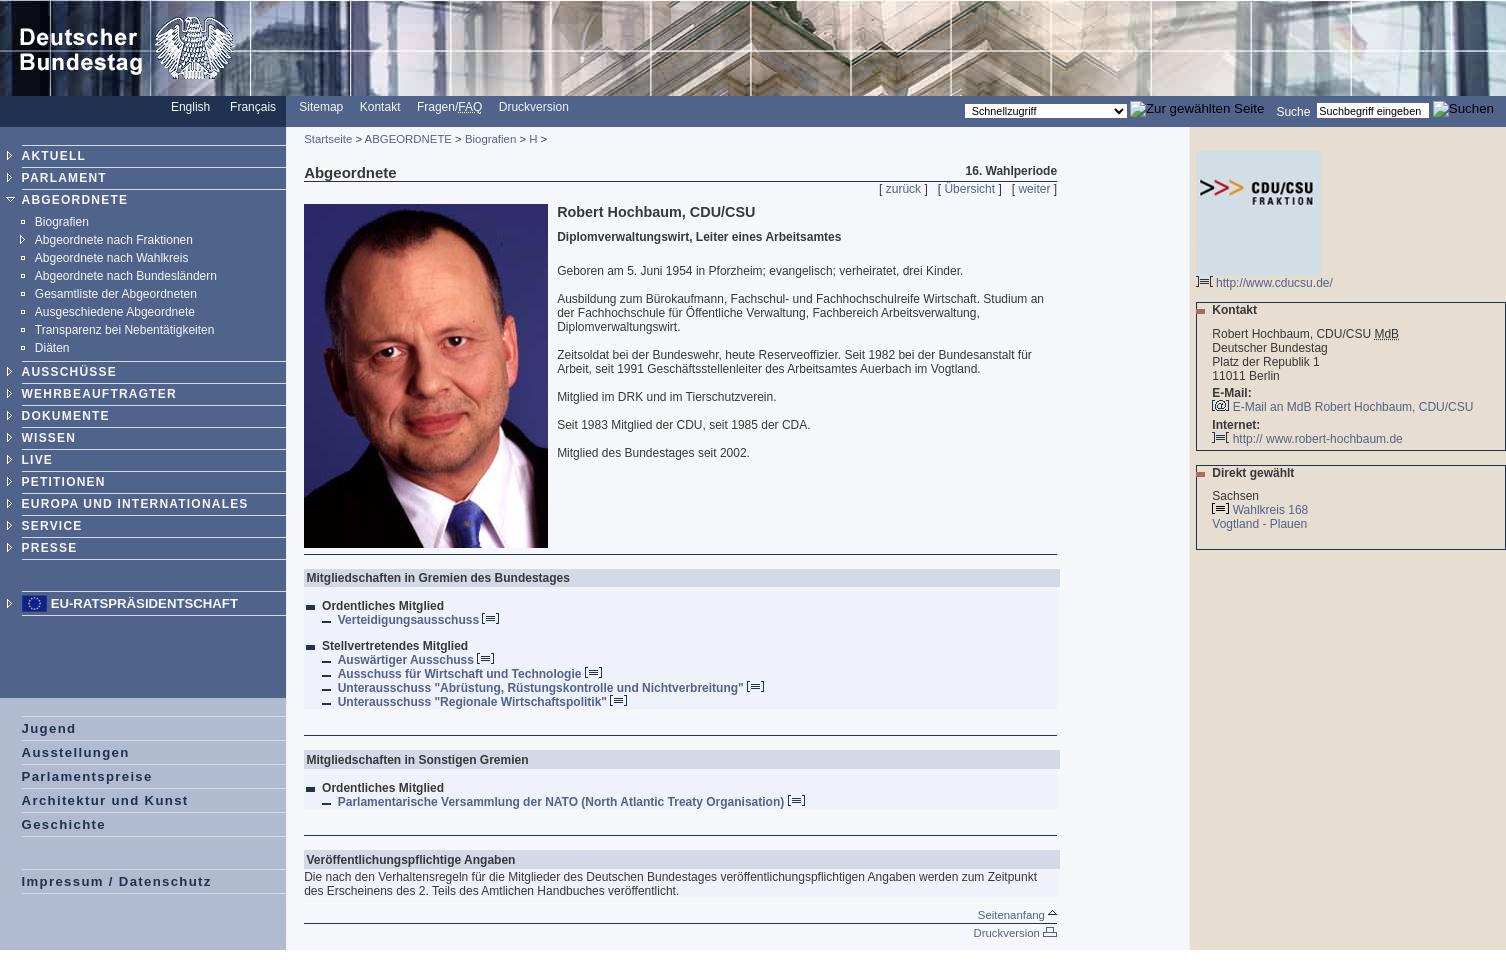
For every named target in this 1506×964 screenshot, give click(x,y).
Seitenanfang (1017, 915)
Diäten (52, 348)
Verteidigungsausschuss (419, 620)
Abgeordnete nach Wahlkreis (112, 258)
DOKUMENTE (66, 416)
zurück (903, 189)
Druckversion (534, 107)
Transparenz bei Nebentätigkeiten (125, 330)
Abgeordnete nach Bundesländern (126, 276)
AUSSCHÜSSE (69, 372)
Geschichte (64, 824)
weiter (1034, 189)
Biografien (62, 222)
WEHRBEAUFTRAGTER (99, 394)
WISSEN (49, 438)
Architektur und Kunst (105, 800)
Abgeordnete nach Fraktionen (114, 240)
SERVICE (52, 526)
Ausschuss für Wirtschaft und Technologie (470, 674)
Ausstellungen (76, 752)
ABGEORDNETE (75, 200)
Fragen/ (449, 107)
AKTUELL (54, 156)
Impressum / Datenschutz (117, 881)
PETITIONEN (64, 482)
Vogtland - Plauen (1261, 524)
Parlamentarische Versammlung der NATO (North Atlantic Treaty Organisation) (571, 802)
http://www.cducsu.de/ (1264, 277)
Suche (1293, 111)
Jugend (49, 728)
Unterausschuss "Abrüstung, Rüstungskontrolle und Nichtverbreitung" (551, 688)
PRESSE (50, 548)
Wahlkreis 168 (1271, 510)
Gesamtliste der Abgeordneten (116, 294)
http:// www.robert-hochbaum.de (1307, 439)
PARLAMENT (64, 178)
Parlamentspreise (87, 776)
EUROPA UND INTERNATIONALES (135, 504)
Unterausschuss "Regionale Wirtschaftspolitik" (483, 702)
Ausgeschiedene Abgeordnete (115, 312)
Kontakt (380, 107)
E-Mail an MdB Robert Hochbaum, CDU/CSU (1353, 407)
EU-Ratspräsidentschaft (144, 603)
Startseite (328, 139)
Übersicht (969, 189)
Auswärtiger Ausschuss (416, 660)
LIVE (37, 460)
